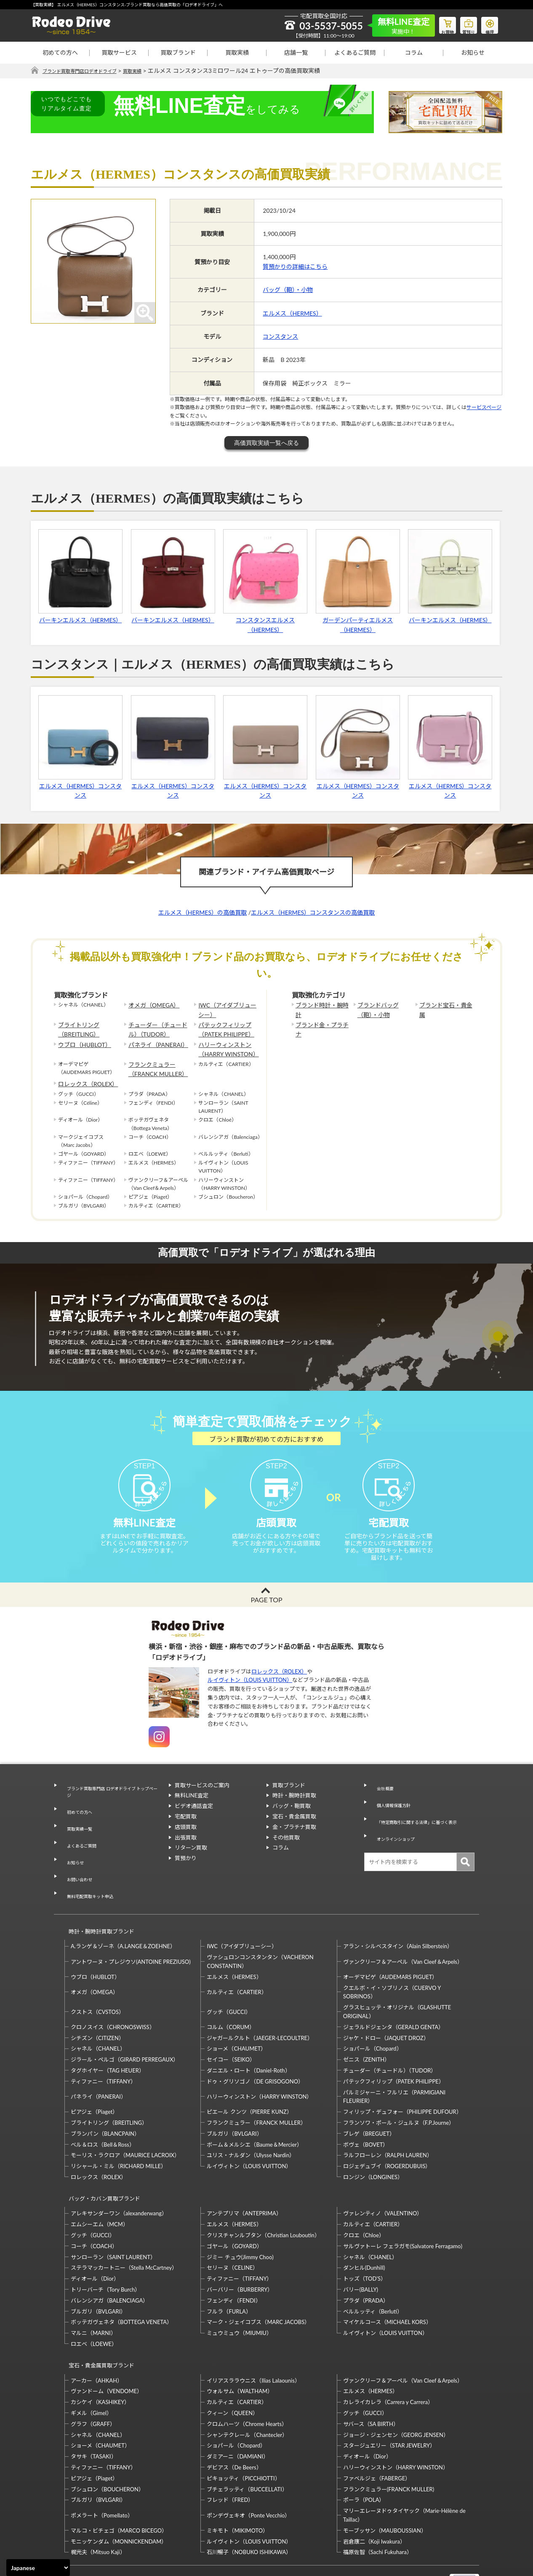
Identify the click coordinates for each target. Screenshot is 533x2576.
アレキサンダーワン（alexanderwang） (119, 2172)
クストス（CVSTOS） (97, 1978)
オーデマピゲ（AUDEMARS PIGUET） (390, 1943)
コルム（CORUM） (231, 1993)
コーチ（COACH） (94, 2204)
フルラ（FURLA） (229, 2270)
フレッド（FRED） (230, 2451)
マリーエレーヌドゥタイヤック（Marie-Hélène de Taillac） (404, 2466)
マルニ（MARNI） (93, 2292)
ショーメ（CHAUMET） (236, 2015)
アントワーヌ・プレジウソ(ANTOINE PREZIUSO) (131, 1928)
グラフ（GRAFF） (93, 2375)
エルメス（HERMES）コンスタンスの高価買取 (313, 912)
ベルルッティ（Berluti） (372, 2270)
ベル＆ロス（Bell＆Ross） (103, 2110)
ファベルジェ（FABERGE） (376, 2429)
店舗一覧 (296, 52)
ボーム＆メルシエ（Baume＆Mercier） (254, 2110)
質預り (462, 23)
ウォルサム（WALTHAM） (240, 2342)
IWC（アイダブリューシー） (225, 1009)
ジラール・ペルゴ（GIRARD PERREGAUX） (125, 2026)
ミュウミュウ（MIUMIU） (239, 2292)
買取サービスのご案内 (202, 1800)
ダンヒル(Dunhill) (364, 2226)
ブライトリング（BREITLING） (75, 1026)
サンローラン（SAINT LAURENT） (113, 2215)
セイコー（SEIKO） (231, 2026)
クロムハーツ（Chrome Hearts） (247, 2375)
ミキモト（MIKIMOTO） (237, 2481)
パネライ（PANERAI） (154, 1039)
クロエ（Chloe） (363, 2194)
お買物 (437, 23)
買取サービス (119, 52)
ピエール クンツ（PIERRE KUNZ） (249, 2078)
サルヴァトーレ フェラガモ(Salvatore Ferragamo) (402, 2204)
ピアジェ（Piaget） (94, 2078)
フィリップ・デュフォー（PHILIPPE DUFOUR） (402, 2078)
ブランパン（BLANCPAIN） (105, 2100)
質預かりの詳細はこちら (295, 266)
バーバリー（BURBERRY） (240, 2248)
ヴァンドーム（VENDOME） (106, 2342)
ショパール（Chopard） (372, 2015)
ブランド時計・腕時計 (321, 1005)
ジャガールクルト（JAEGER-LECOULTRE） (260, 2004)
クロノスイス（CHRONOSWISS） (113, 1993)
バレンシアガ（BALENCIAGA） (109, 2259)
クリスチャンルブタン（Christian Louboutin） (263, 2194)
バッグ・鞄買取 (291, 1821)
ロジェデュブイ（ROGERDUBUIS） (387, 2132)
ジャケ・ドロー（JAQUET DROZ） (386, 2004)
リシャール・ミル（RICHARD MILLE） (118, 2132)
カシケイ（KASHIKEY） (100, 2353)
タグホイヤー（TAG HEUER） (107, 2037)
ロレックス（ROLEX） (83, 1073)
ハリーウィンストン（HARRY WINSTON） (224, 1043)
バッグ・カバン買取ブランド (100, 2161)
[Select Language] (38, 2567)
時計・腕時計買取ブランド (97, 1901)
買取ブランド (178, 52)
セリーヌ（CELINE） (232, 2226)
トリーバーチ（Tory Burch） (105, 2248)
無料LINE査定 (191, 1810)
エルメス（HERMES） (292, 313)
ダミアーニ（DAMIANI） (238, 2407)
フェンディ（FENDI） (234, 2259)
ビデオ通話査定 (194, 1821)
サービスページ (483, 407)
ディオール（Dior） (95, 2237)
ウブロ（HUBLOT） (81, 1039)
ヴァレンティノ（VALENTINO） (383, 2172)
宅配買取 (186, 1832)
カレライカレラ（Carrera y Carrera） (388, 2353)
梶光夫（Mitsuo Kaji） (98, 2503)
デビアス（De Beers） (234, 2418)
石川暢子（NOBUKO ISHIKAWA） (249, 2503)
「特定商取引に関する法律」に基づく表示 (422, 1821)
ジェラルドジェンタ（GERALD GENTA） (393, 1993)
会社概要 (381, 1800)
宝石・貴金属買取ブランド (97, 2320)
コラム (414, 52)
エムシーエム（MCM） (99, 2183)
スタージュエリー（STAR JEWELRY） (389, 2397)
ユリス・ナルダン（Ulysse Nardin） (251, 2121)
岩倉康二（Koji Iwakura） (374, 2492)
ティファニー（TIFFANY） (103, 2048)
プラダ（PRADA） (366, 2259)
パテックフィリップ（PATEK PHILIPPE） (222, 1026)
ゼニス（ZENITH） (366, 2026)
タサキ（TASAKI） (94, 2407)
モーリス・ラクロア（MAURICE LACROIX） (125, 2121)
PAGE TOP (266, 1615)
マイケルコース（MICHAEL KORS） (387, 2281)
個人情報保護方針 (392, 1810)
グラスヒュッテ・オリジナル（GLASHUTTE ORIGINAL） (397, 1978)
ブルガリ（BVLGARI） (234, 2100)
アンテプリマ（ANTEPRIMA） (244, 2172)
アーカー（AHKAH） (97, 2331)
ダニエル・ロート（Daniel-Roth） (248, 2037)
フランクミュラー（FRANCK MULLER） (153, 1060)
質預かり (186, 1873)
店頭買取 (186, 1842)
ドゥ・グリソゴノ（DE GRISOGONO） (255, 2048)
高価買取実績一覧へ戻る (266, 443)
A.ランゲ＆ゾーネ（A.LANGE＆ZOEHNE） (123, 1912)
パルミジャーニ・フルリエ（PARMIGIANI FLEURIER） (394, 2063)
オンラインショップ (394, 1832)
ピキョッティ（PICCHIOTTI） (243, 2429)
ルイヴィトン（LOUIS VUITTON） (250, 1695)
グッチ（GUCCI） (229, 1978)
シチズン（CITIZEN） (97, 2004)
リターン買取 (191, 1863)
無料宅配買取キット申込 (90, 1872)
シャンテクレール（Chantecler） (247, 2386)
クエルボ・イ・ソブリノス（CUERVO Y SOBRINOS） (392, 1958)
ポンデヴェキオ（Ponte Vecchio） (248, 2466)
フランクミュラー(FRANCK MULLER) (388, 2440)
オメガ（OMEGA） (150, 1005)
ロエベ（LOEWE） (94, 2303)
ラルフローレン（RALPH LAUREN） (387, 2121)
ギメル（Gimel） (91, 2364)
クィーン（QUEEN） (232, 2364)
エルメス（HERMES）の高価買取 (202, 912)
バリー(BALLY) (360, 2248)
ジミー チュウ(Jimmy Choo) (240, 2215)
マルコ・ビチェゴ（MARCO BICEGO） (119, 2481)
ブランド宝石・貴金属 (444, 1005)
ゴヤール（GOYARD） (234, 2204)
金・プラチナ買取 (294, 1842)
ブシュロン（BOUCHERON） (107, 2440)
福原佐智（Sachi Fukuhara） (377, 2503)
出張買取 (186, 1853)
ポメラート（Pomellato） (102, 2466)
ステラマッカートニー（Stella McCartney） (124, 2226)
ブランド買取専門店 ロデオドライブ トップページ (111, 1805)
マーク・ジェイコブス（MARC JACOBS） (258, 2281)
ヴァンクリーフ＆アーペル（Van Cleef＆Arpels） (403, 1928)
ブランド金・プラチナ (321, 1022)
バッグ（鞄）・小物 (288, 290)
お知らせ (473, 52)
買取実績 (237, 52)
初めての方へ (60, 52)
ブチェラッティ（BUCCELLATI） (247, 2440)
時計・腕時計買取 (294, 1810)
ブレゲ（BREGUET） (369, 2100)
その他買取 (286, 1853)
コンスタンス (280, 336)
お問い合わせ (76, 1861)
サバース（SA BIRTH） (371, 2375)
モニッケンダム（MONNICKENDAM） (119, 2492)
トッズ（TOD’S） (364, 2237)
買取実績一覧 (76, 1830)
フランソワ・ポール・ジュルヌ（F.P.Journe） (398, 2089)
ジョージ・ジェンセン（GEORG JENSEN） (396, 2386)
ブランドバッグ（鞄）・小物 (383, 1009)
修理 (487, 23)
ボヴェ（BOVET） (366, 2110)
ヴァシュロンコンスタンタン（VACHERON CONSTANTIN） (260, 1928)
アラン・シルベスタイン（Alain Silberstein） (398, 1912)
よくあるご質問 (355, 52)
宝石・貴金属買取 (294, 1832)
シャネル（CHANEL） (98, 2015)
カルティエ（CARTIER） (236, 1958)
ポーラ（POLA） (364, 2451)
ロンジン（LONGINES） (373, 2143)
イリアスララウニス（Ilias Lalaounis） (253, 2331)
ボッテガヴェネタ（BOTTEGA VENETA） (121, 2281)
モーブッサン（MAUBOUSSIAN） (384, 2481)
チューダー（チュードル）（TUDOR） (158, 1026)
